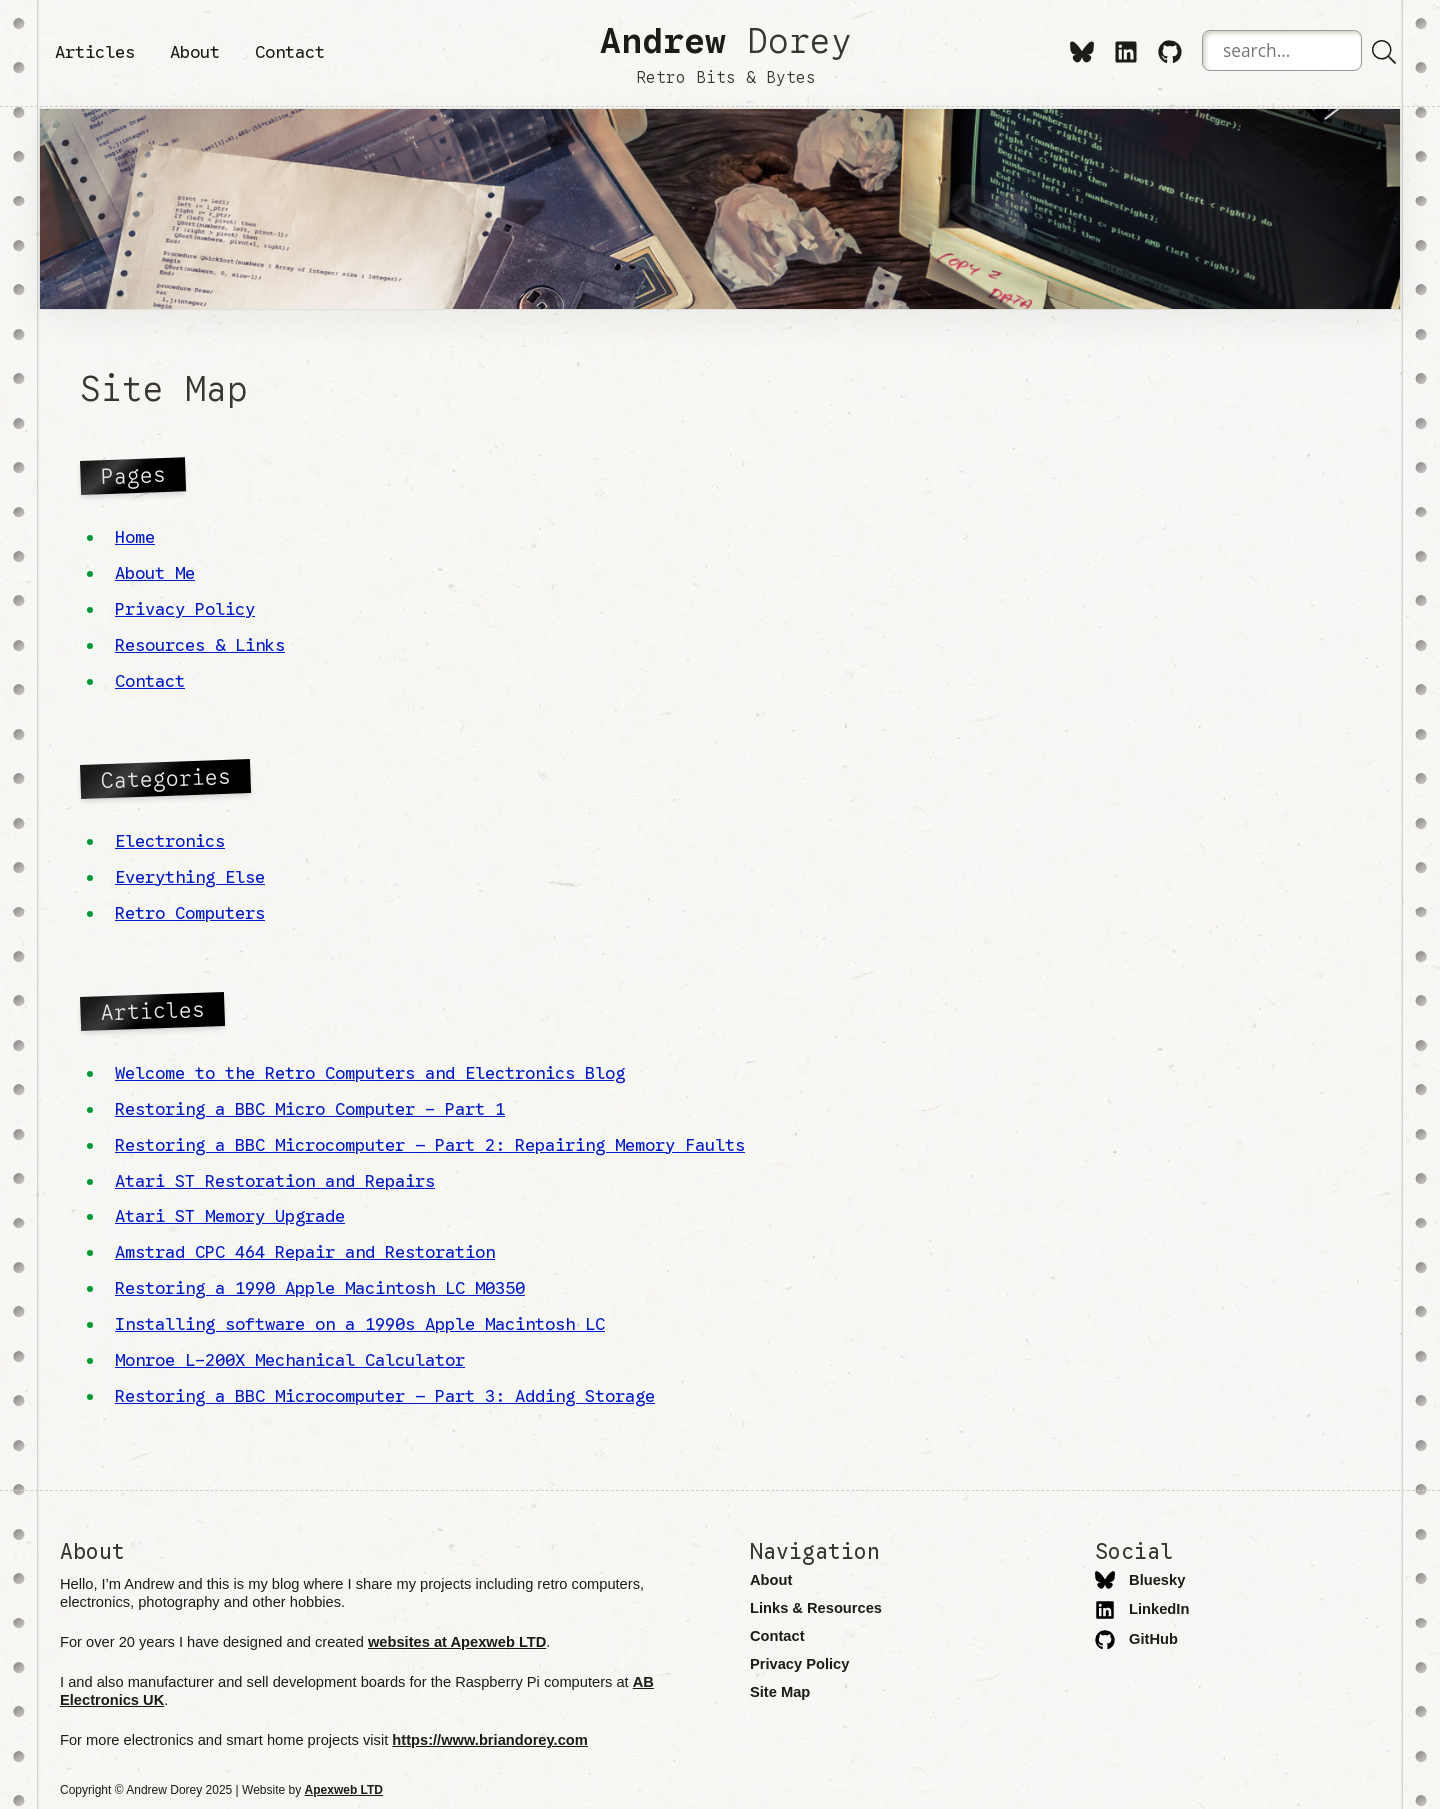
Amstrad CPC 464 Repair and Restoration (305, 1252)
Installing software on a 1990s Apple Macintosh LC (360, 1324)
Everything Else (190, 877)
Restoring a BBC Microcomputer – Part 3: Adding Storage (385, 1396)
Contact (290, 52)
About (195, 52)
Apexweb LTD (344, 1790)
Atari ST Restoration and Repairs (275, 1181)
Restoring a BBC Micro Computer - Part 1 (310, 1109)
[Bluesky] (1082, 51)
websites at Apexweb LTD (457, 1642)
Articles (95, 52)
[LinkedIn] (1126, 51)
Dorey (726, 53)
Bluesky (1140, 1580)
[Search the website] (1282, 50)
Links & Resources (816, 1608)
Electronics (170, 841)
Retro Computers (190, 913)
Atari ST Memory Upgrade (230, 1216)
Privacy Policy (185, 609)
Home (135, 537)
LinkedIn (1142, 1609)
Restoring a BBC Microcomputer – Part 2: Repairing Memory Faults (430, 1145)
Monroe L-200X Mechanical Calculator (290, 1360)
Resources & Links (200, 645)
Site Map (780, 1692)
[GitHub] (1170, 51)
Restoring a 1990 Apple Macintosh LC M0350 (320, 1288)
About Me (155, 573)
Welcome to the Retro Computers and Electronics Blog (370, 1073)
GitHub (1136, 1639)
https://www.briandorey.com (489, 1740)
